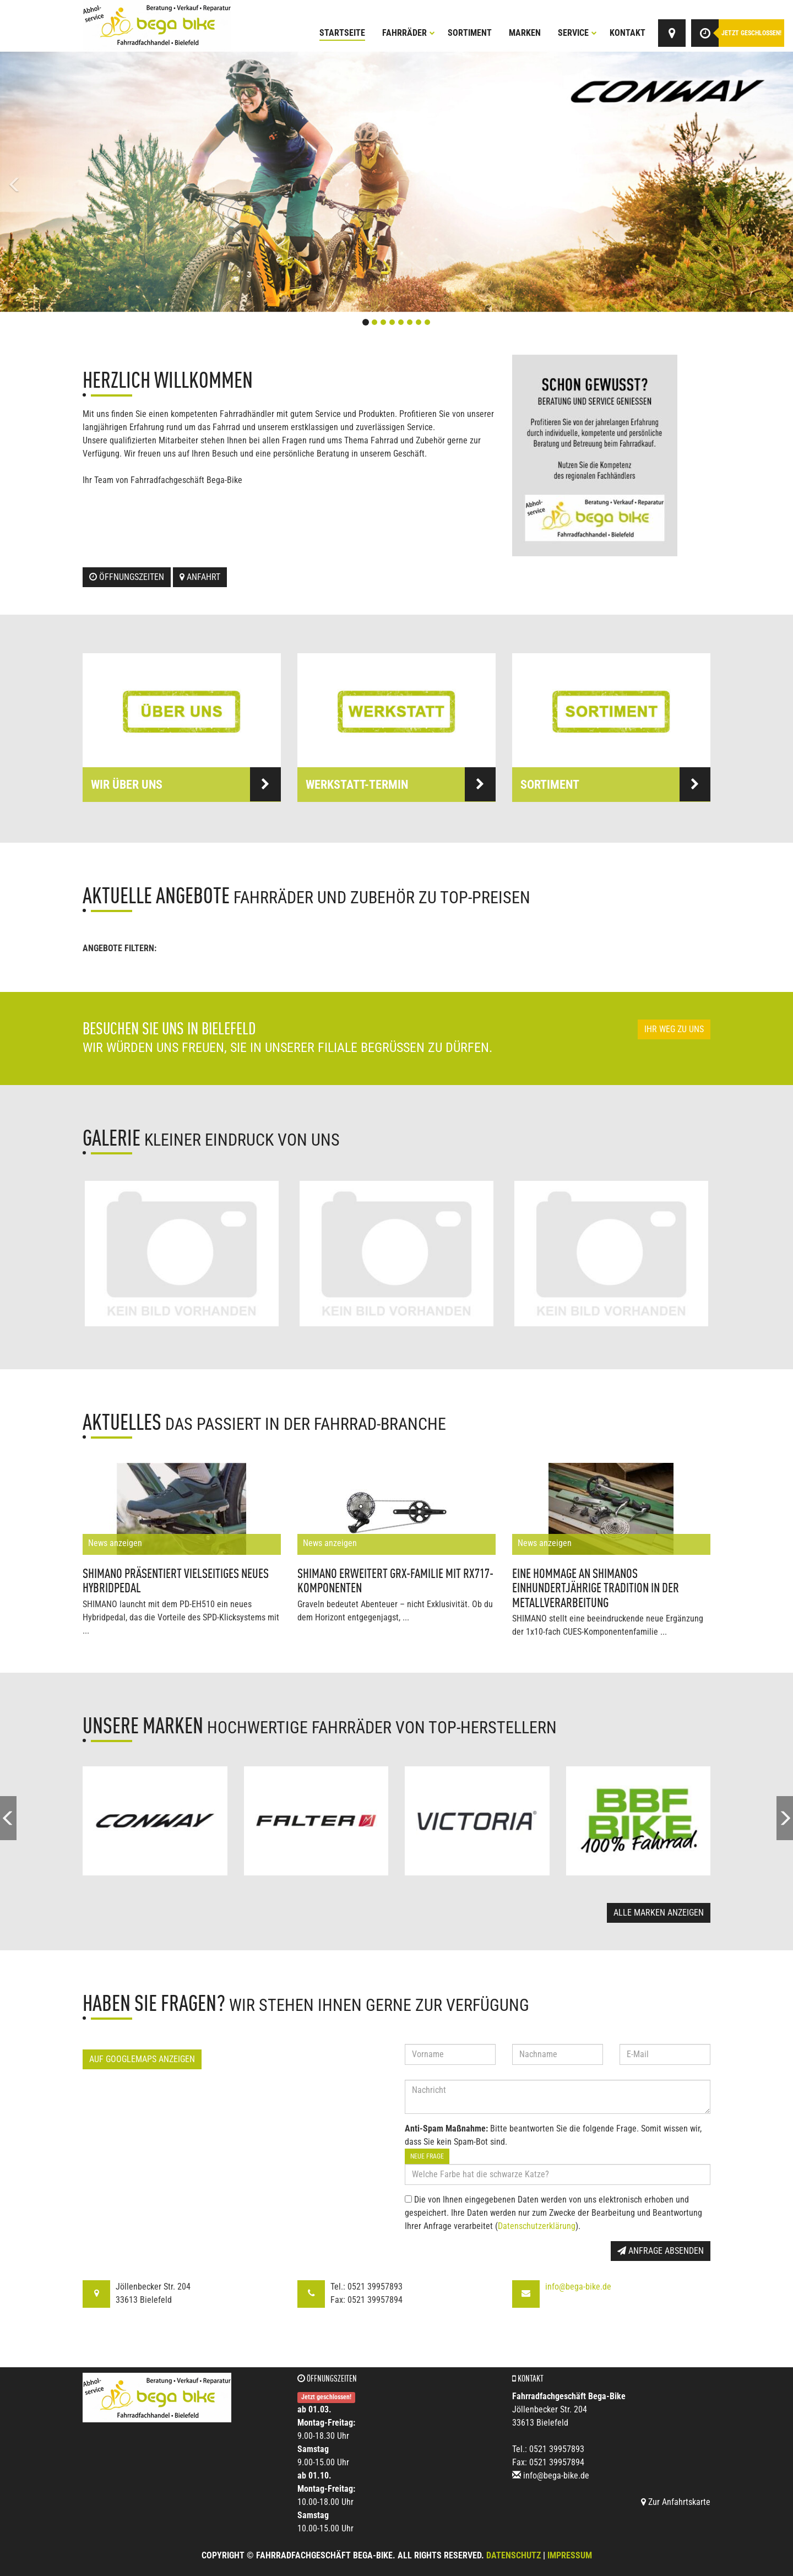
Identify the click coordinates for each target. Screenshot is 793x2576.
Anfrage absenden (660, 2251)
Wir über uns (186, 784)
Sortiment (470, 33)
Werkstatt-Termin (401, 784)
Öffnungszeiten (126, 577)
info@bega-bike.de (578, 2286)
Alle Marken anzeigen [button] (658, 1912)
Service (577, 33)
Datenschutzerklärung (536, 2226)
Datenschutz (513, 2555)
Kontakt (627, 33)
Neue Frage (427, 2156)
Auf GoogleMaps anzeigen (142, 2059)
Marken (525, 33)
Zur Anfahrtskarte (675, 2502)
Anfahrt (200, 577)
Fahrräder (408, 33)
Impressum (569, 2555)
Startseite (342, 33)
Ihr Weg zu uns (674, 1029)
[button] (59, 182)
